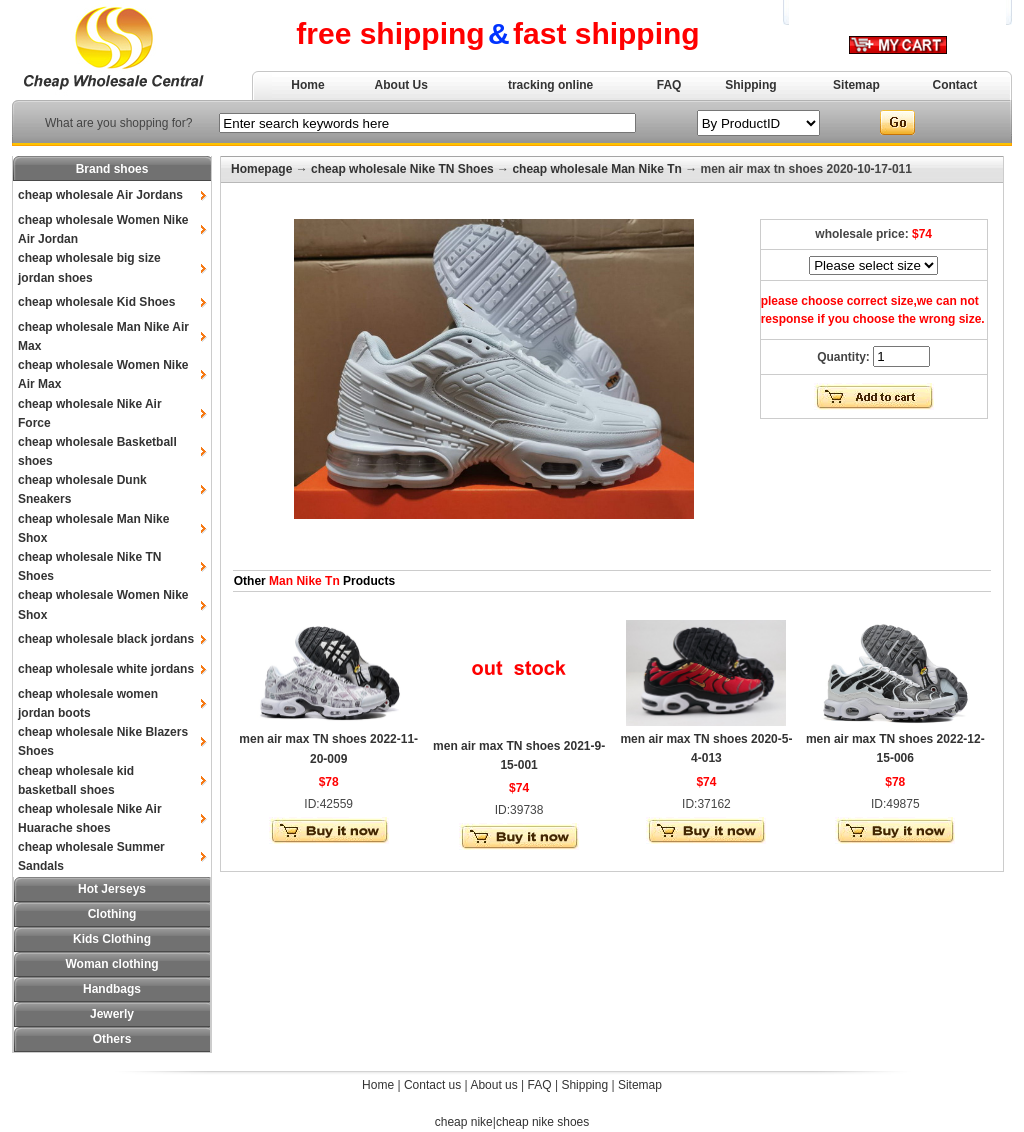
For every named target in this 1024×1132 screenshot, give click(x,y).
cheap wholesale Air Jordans (100, 195)
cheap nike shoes (542, 1122)
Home (307, 85)
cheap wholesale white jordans (106, 669)
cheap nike (464, 1122)
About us (493, 1085)
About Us (401, 85)
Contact (955, 85)
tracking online (550, 85)
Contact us (432, 1085)
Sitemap (856, 85)
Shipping (750, 85)
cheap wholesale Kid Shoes (96, 302)
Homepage (261, 169)
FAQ (669, 85)
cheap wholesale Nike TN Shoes (402, 169)
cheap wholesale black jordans (106, 639)
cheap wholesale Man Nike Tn (596, 169)
